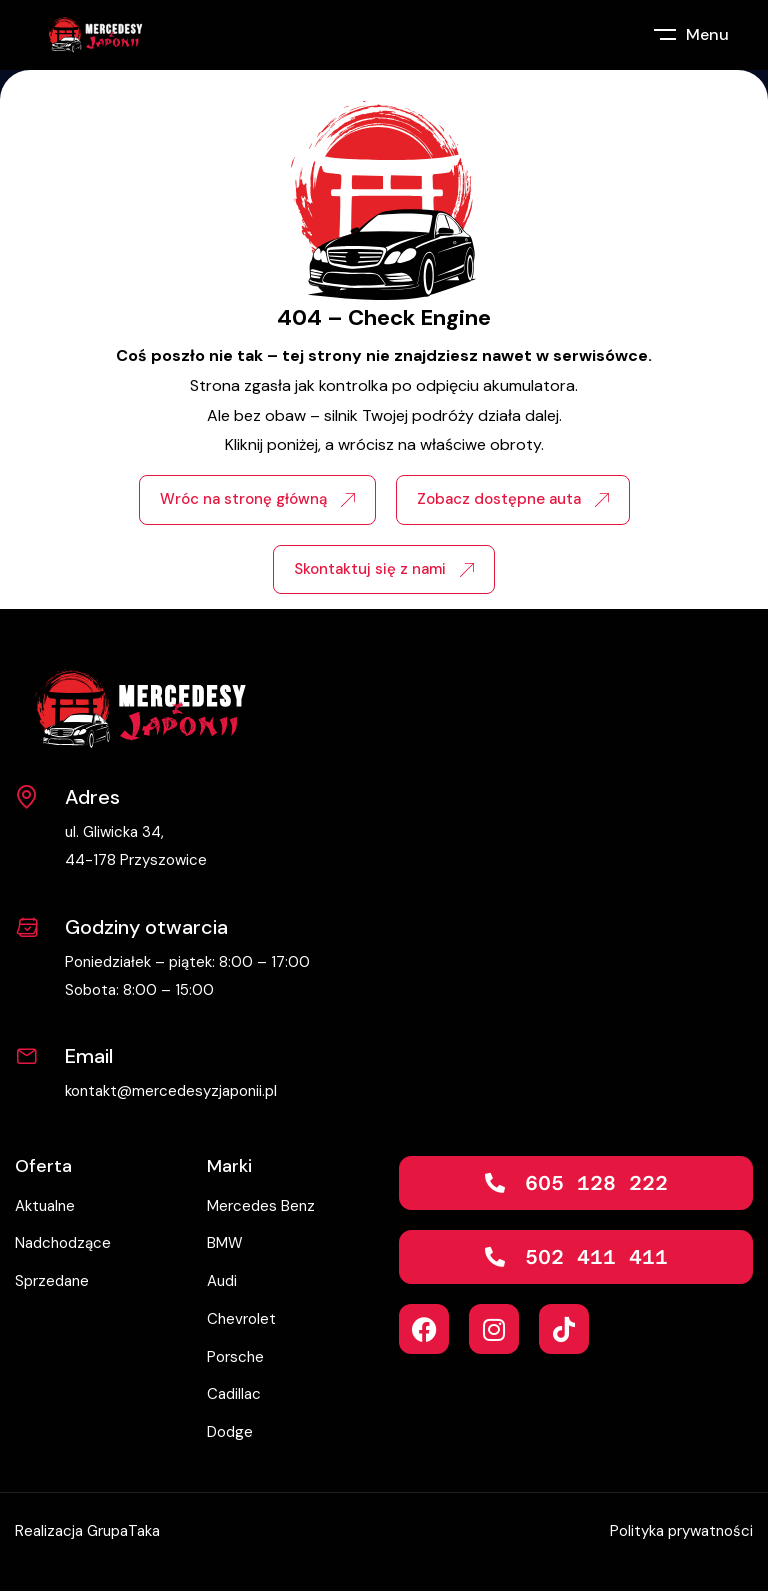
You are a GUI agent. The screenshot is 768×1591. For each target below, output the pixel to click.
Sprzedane (52, 1281)
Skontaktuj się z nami (384, 569)
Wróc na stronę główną (257, 499)
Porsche (235, 1357)
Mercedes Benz (261, 1206)
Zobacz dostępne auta (513, 499)
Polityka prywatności (681, 1531)
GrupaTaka (123, 1531)
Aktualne (45, 1206)
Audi (222, 1281)
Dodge (230, 1432)
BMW (225, 1243)
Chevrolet (241, 1319)
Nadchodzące (63, 1243)
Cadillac (234, 1394)
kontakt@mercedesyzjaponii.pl (171, 1091)
